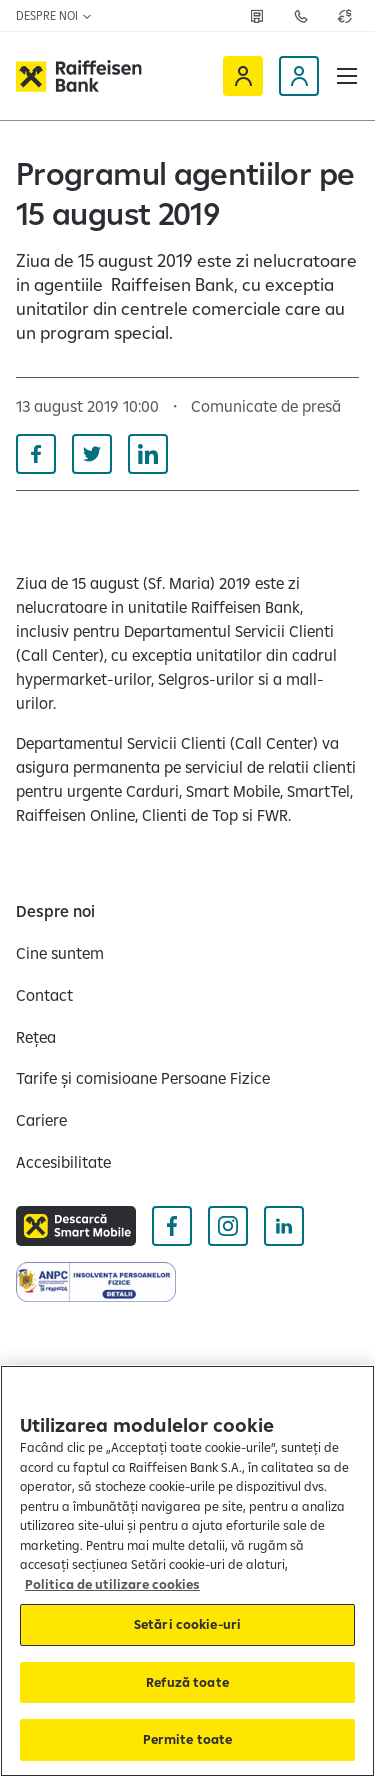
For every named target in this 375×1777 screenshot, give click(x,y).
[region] (187, 1571)
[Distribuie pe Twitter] (92, 454)
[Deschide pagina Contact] (301, 16)
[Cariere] (41, 1120)
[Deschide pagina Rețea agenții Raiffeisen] (257, 16)
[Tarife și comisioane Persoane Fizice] (143, 1078)
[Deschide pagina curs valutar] (345, 16)
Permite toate (188, 1739)
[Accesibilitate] (63, 1162)
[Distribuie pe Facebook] (36, 454)
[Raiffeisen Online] (243, 76)
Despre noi (54, 15)
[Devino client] (299, 76)
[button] (347, 76)
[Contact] (44, 995)
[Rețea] (36, 1037)
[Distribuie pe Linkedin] (148, 454)
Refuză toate (187, 1682)
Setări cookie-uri (187, 1624)
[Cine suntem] (60, 953)
